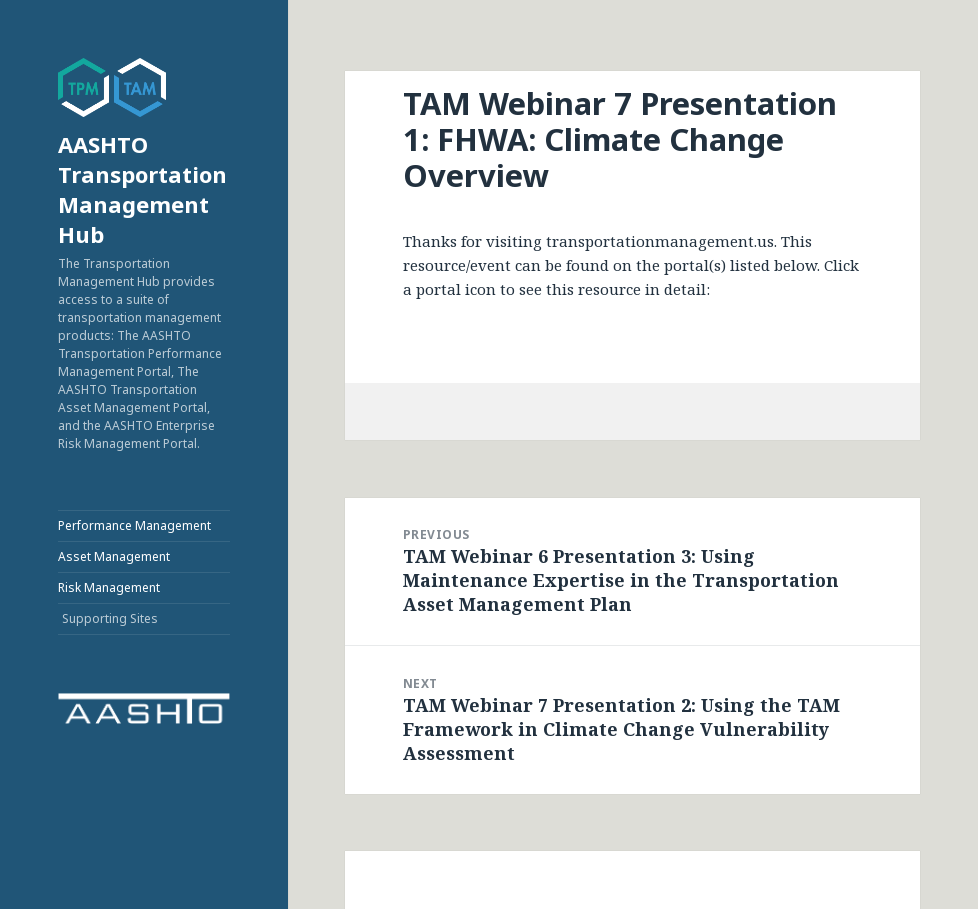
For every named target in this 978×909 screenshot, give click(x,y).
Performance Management (134, 525)
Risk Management (109, 587)
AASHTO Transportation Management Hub (142, 189)
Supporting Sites (110, 618)
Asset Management (114, 556)
